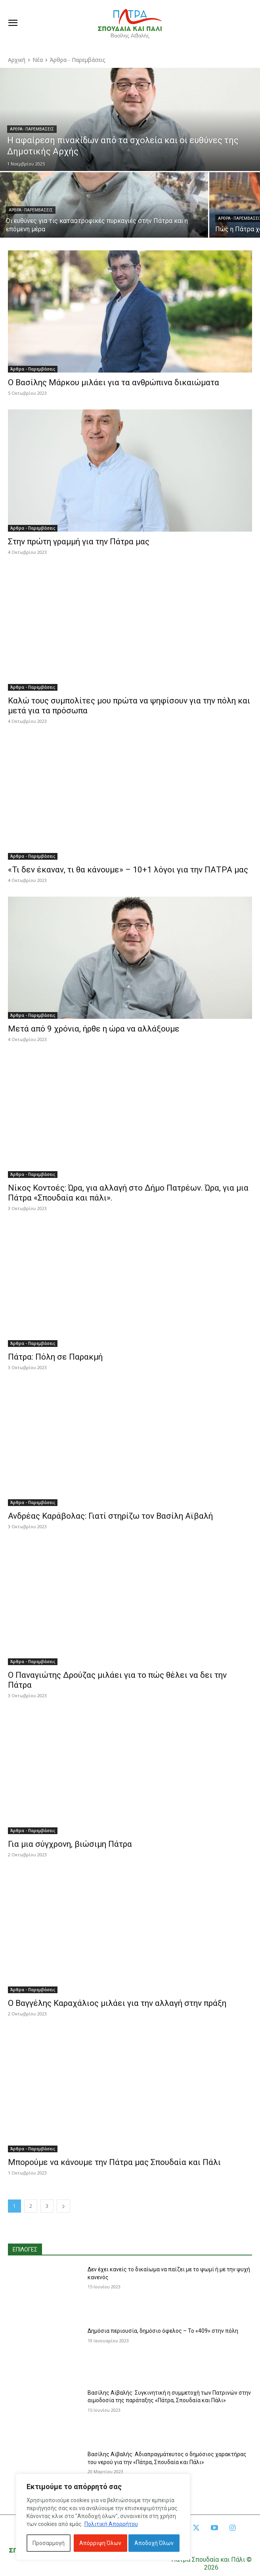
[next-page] (63, 2206)
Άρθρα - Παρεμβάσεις (32, 129)
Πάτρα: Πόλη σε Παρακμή (55, 1357)
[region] (103, 2517)
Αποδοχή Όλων (154, 2543)
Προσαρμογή (48, 2543)
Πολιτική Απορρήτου (111, 2524)
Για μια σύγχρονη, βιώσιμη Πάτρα (70, 1844)
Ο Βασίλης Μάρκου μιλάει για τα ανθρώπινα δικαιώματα (113, 382)
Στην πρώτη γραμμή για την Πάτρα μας (78, 541)
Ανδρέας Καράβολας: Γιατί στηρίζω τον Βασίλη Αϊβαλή (110, 1516)
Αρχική (16, 59)
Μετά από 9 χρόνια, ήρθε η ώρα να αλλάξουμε (94, 1028)
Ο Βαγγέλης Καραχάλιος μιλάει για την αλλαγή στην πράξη (117, 2003)
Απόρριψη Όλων (100, 2543)
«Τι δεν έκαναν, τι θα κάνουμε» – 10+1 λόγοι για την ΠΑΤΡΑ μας (128, 869)
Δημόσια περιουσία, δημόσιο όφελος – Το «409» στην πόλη (163, 2331)
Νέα (37, 59)
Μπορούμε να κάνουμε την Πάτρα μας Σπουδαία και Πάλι (114, 2162)
